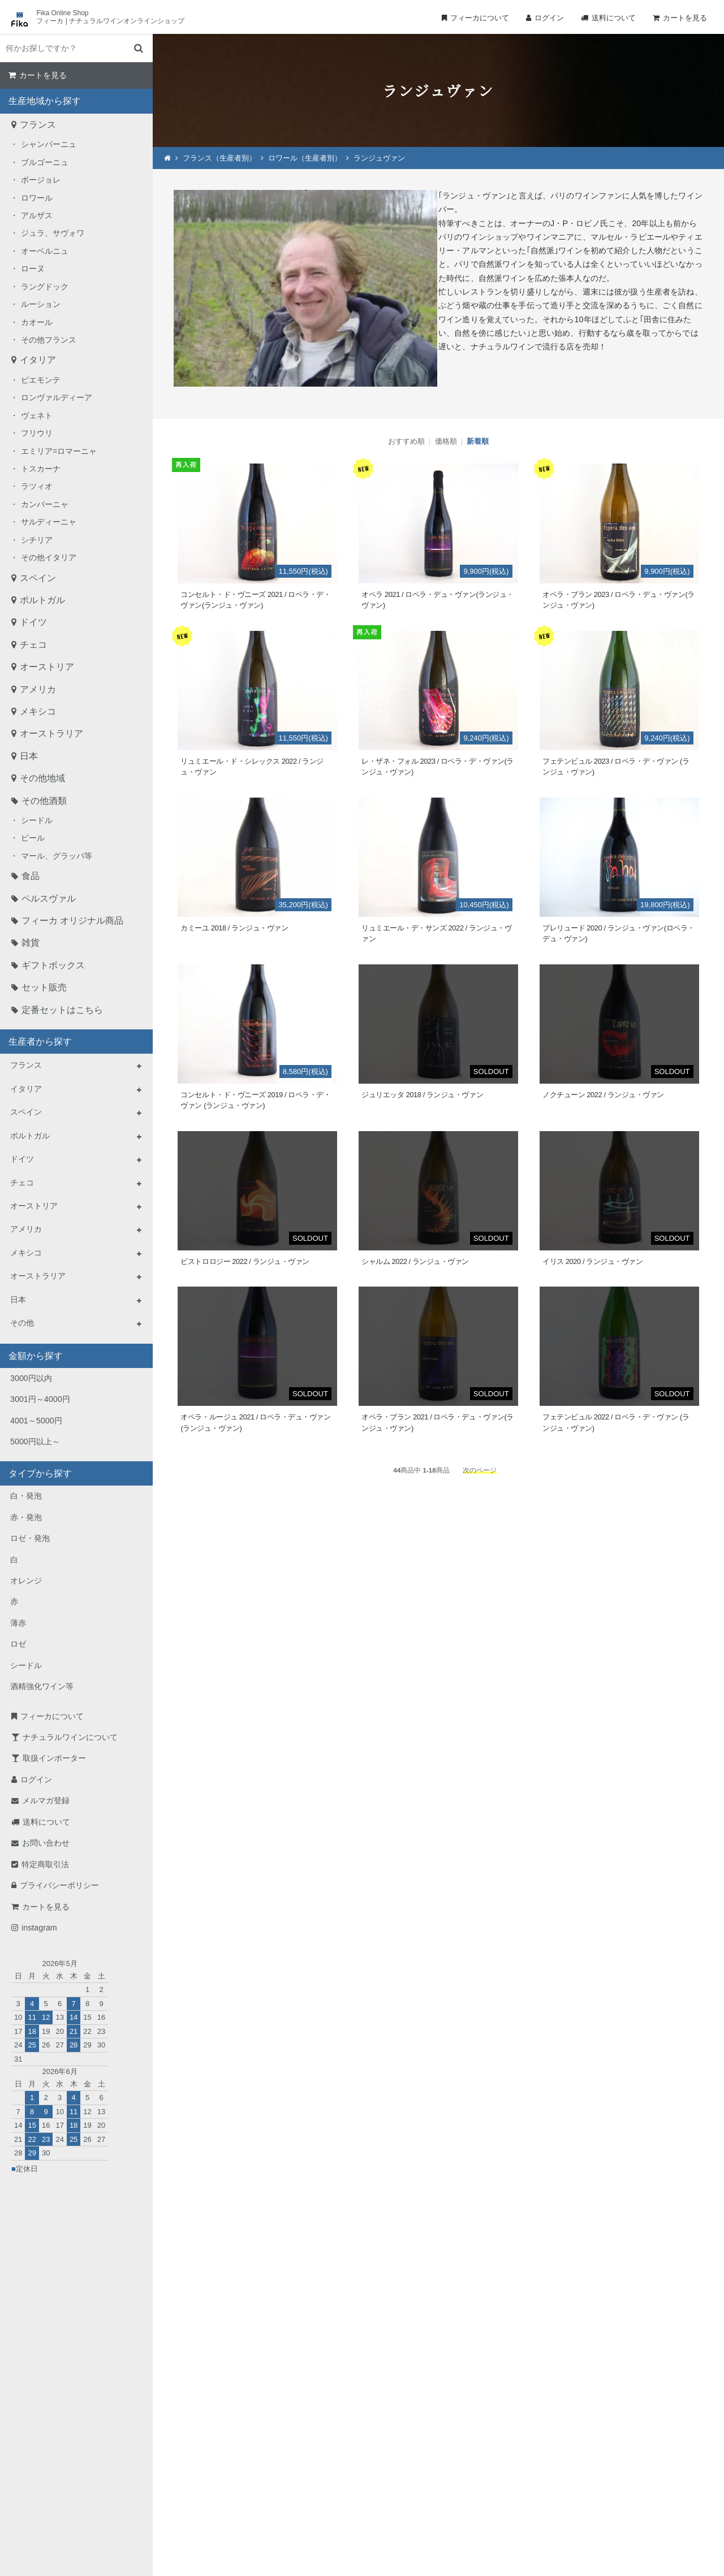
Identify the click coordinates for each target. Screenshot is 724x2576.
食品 (30, 876)
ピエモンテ (41, 379)
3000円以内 (31, 1378)
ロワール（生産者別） (305, 158)
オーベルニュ (44, 251)
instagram (39, 1927)
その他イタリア (48, 557)
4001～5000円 (36, 1420)
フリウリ (37, 433)
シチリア (37, 539)
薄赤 (18, 1622)
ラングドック (44, 286)
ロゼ (18, 1643)
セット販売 (44, 987)
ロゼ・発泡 (30, 1538)
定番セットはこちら (62, 1010)
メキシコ (38, 711)
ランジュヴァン (379, 158)
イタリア (38, 360)
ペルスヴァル (48, 898)
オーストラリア (51, 733)
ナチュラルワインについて (70, 1737)
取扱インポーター (54, 1758)
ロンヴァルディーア (56, 397)
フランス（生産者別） (219, 158)
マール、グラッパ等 (56, 855)
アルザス (37, 215)
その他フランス (48, 339)
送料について (614, 18)
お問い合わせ (46, 1842)
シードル (37, 820)
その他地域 (42, 778)
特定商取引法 (45, 1864)
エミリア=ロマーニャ (59, 451)
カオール (37, 322)
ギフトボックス (53, 965)
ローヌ (33, 268)
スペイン (38, 578)
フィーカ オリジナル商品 (72, 920)
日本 (29, 756)
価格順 (446, 441)
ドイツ (33, 622)
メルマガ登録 (46, 1800)
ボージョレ (41, 179)
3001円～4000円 (40, 1399)
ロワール (37, 197)
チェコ (33, 645)
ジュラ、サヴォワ (52, 232)
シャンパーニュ (48, 144)
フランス (38, 124)
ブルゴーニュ (44, 162)
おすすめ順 (406, 441)
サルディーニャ (48, 521)
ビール (33, 837)
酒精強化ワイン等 (42, 1686)
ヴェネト (37, 415)
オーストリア (47, 667)
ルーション (41, 304)
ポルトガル (42, 600)
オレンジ (26, 1580)
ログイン (549, 18)
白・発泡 (26, 1495)
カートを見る (685, 18)
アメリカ (38, 689)
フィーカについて (479, 18)
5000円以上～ (35, 1441)
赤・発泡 (26, 1517)
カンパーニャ (44, 504)
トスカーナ (41, 468)
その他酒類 (44, 801)
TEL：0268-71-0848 (325, 2455)
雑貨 (30, 942)
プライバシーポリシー (59, 1885)
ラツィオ (37, 486)
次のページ (480, 1470)
